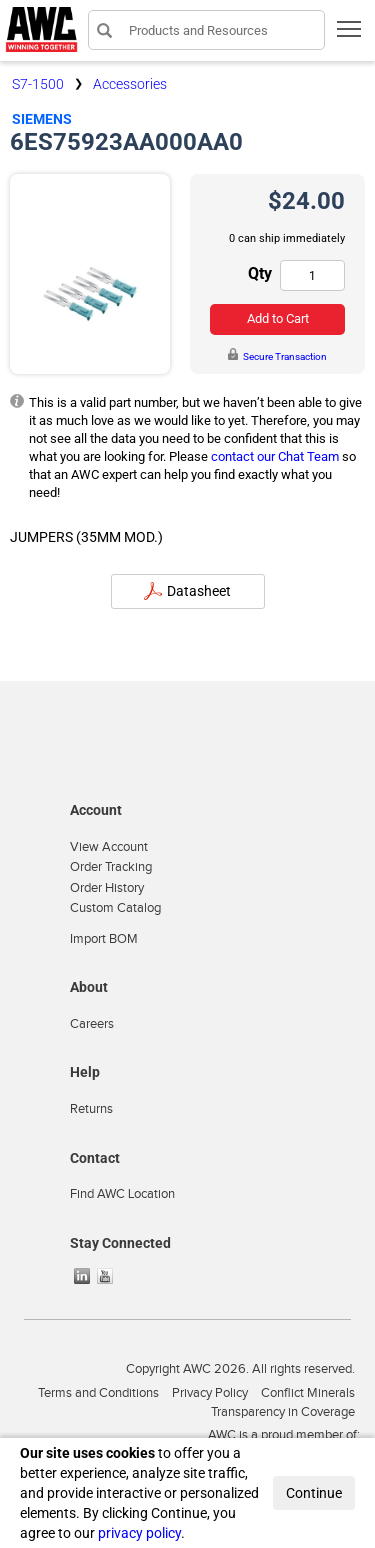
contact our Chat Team (275, 456)
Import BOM (104, 939)
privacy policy (139, 1533)
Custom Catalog (115, 908)
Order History (107, 888)
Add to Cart (278, 318)
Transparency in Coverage (283, 1412)
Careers (92, 1024)
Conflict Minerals (308, 1393)
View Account (109, 847)
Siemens (42, 119)
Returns (91, 1109)
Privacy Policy (210, 1393)
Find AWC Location (122, 1194)
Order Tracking (111, 867)
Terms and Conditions (98, 1393)
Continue (314, 1493)
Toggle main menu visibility (350, 35)
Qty (260, 273)
